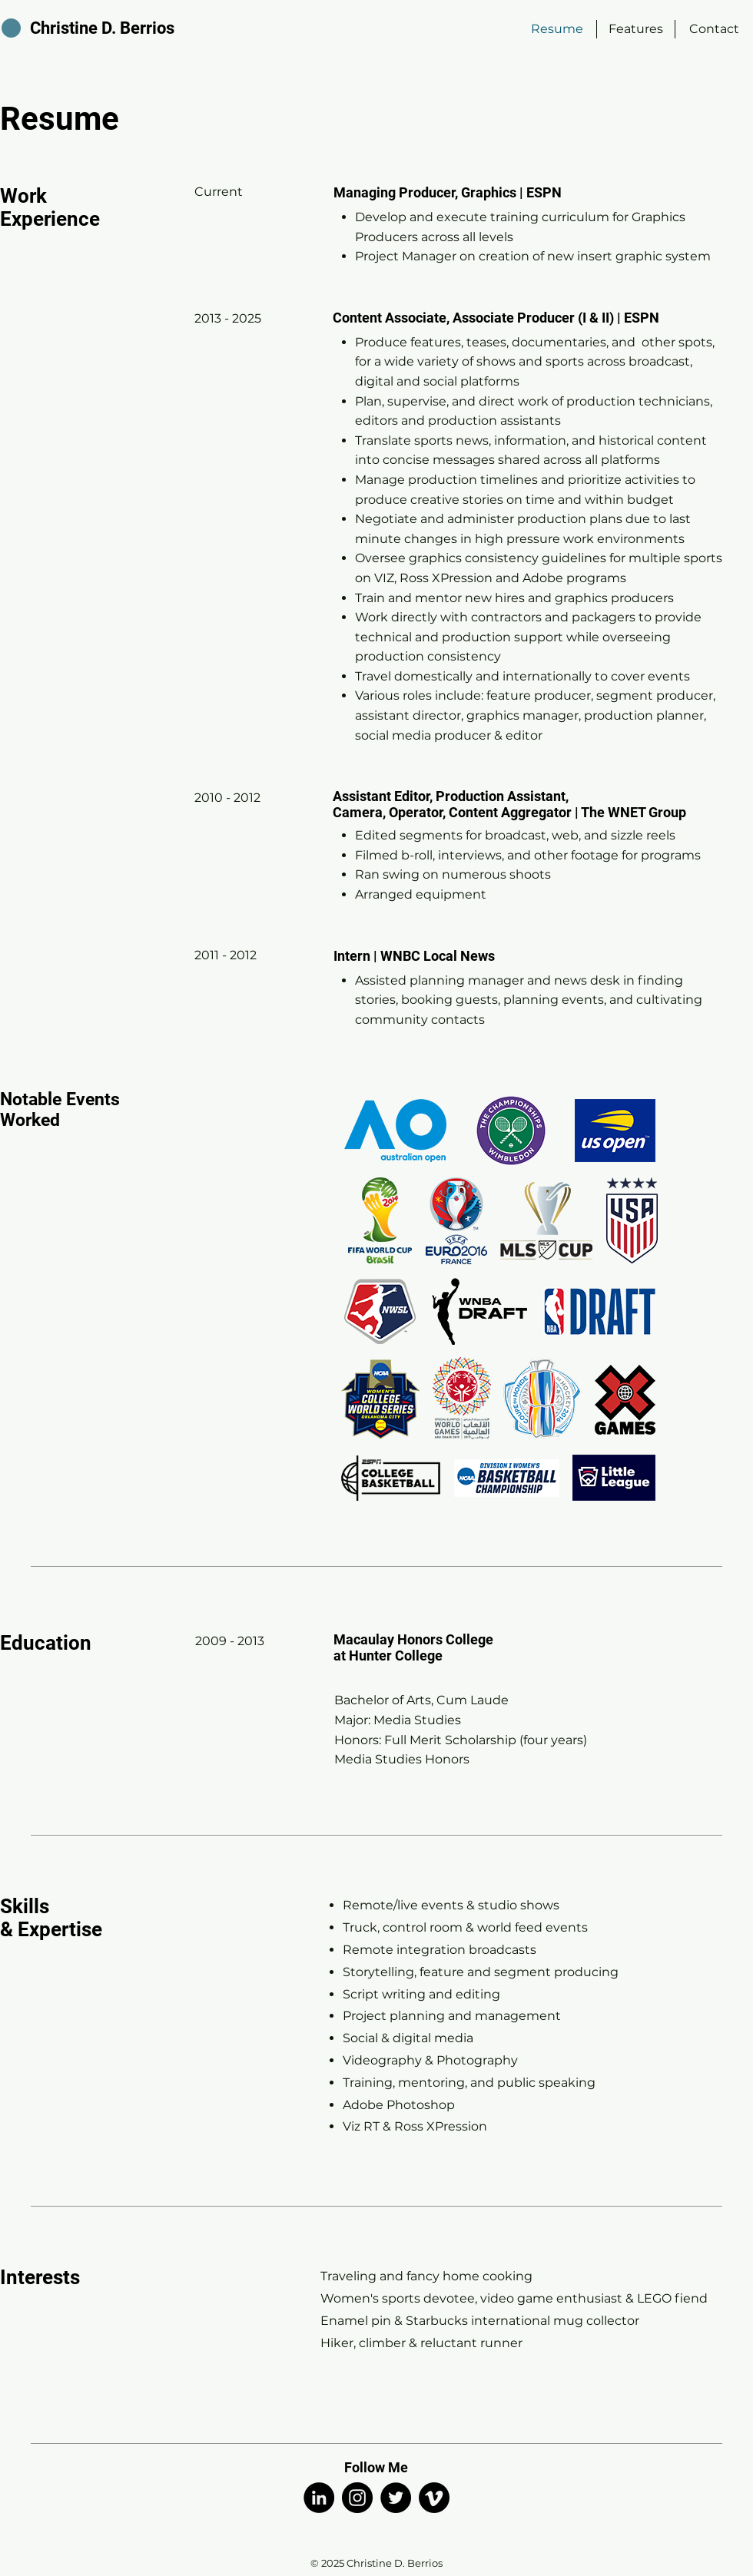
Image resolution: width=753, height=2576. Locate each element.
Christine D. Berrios (102, 28)
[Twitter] (395, 2497)
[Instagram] (357, 2497)
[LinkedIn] (319, 2497)
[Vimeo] (434, 2497)
